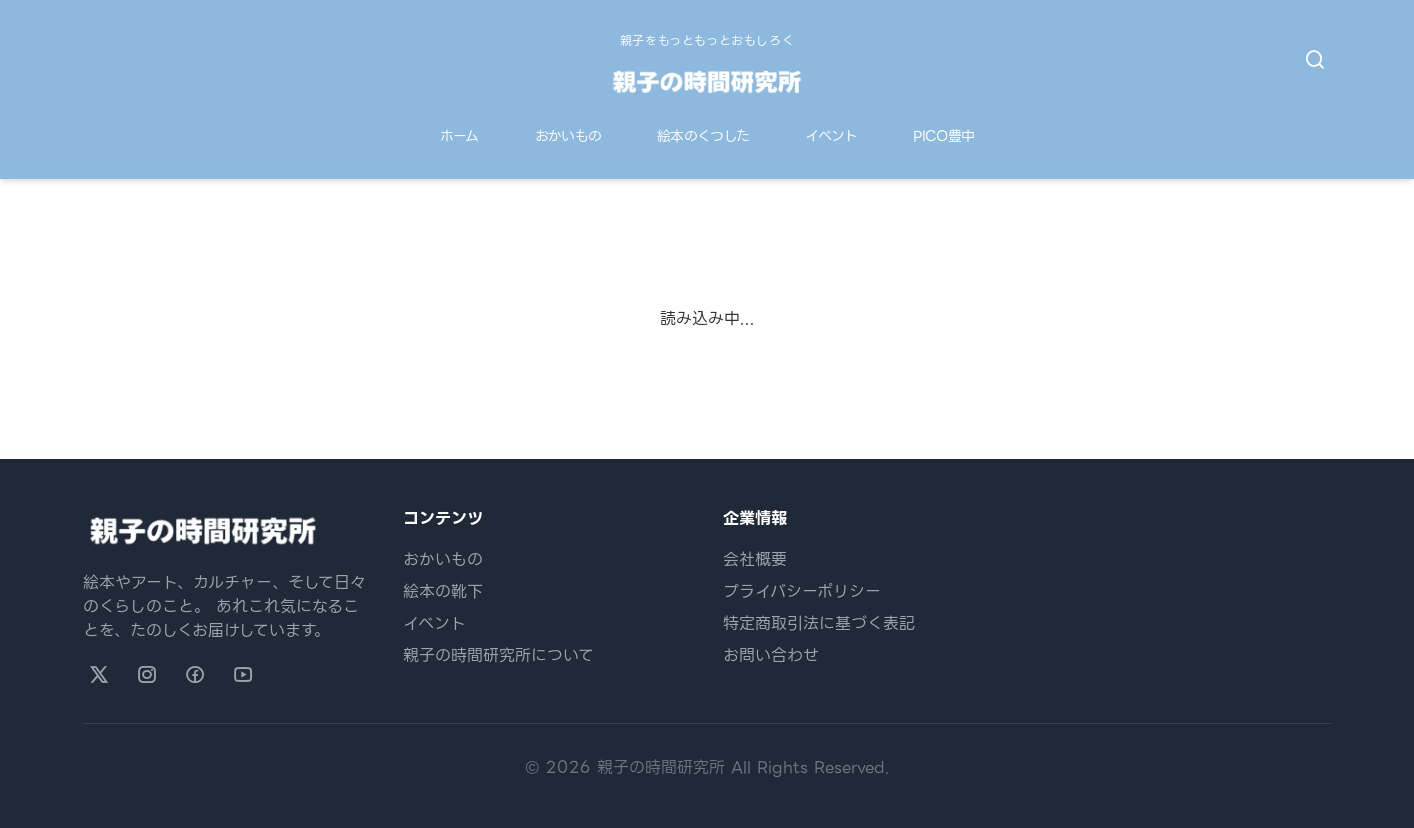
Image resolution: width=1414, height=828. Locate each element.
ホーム (459, 136)
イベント (831, 136)
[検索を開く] (1315, 60)
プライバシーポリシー (802, 591)
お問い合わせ (771, 655)
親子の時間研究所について (498, 655)
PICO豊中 (943, 136)
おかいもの (568, 136)
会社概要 (755, 559)
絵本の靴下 (443, 591)
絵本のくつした (703, 136)
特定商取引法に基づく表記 (819, 623)
